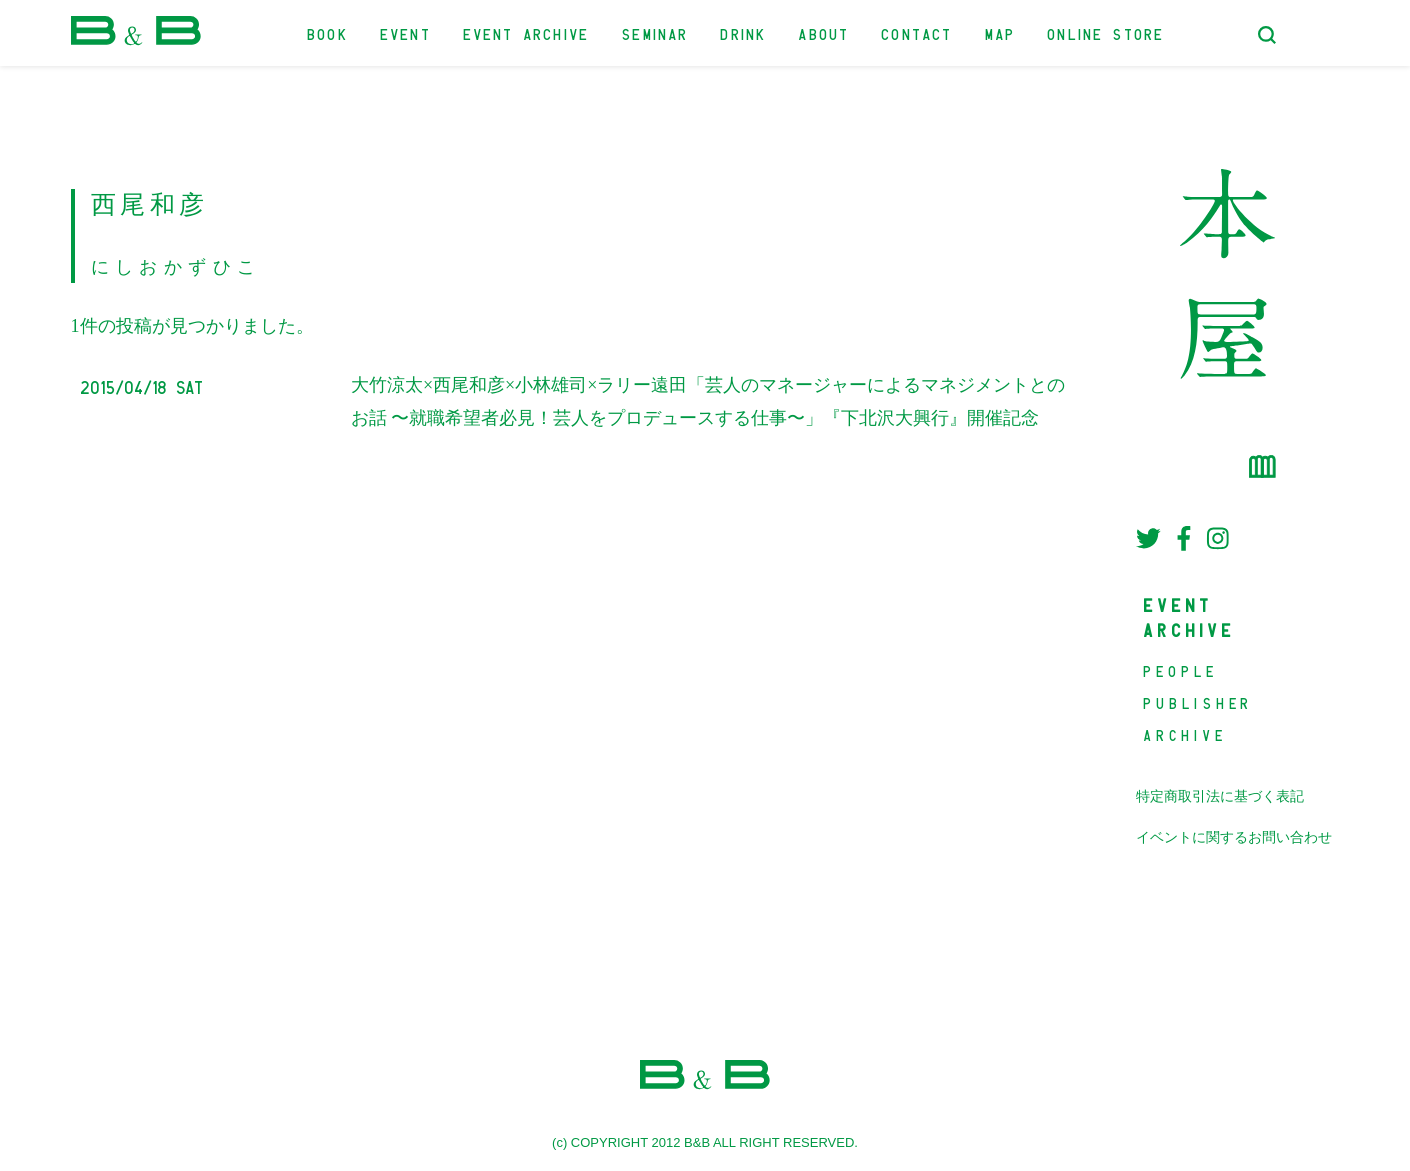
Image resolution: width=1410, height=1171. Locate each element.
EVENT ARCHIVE (527, 32)
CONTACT (917, 32)
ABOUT (824, 32)
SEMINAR (655, 32)
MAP (1001, 32)
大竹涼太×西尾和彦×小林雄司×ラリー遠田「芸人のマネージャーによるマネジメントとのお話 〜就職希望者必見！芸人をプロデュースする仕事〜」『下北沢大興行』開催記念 (708, 401)
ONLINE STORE (1106, 32)
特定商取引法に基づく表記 (1220, 796)
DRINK (744, 32)
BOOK (328, 32)
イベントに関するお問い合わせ (1234, 837)
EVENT (406, 32)
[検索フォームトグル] (1267, 35)
